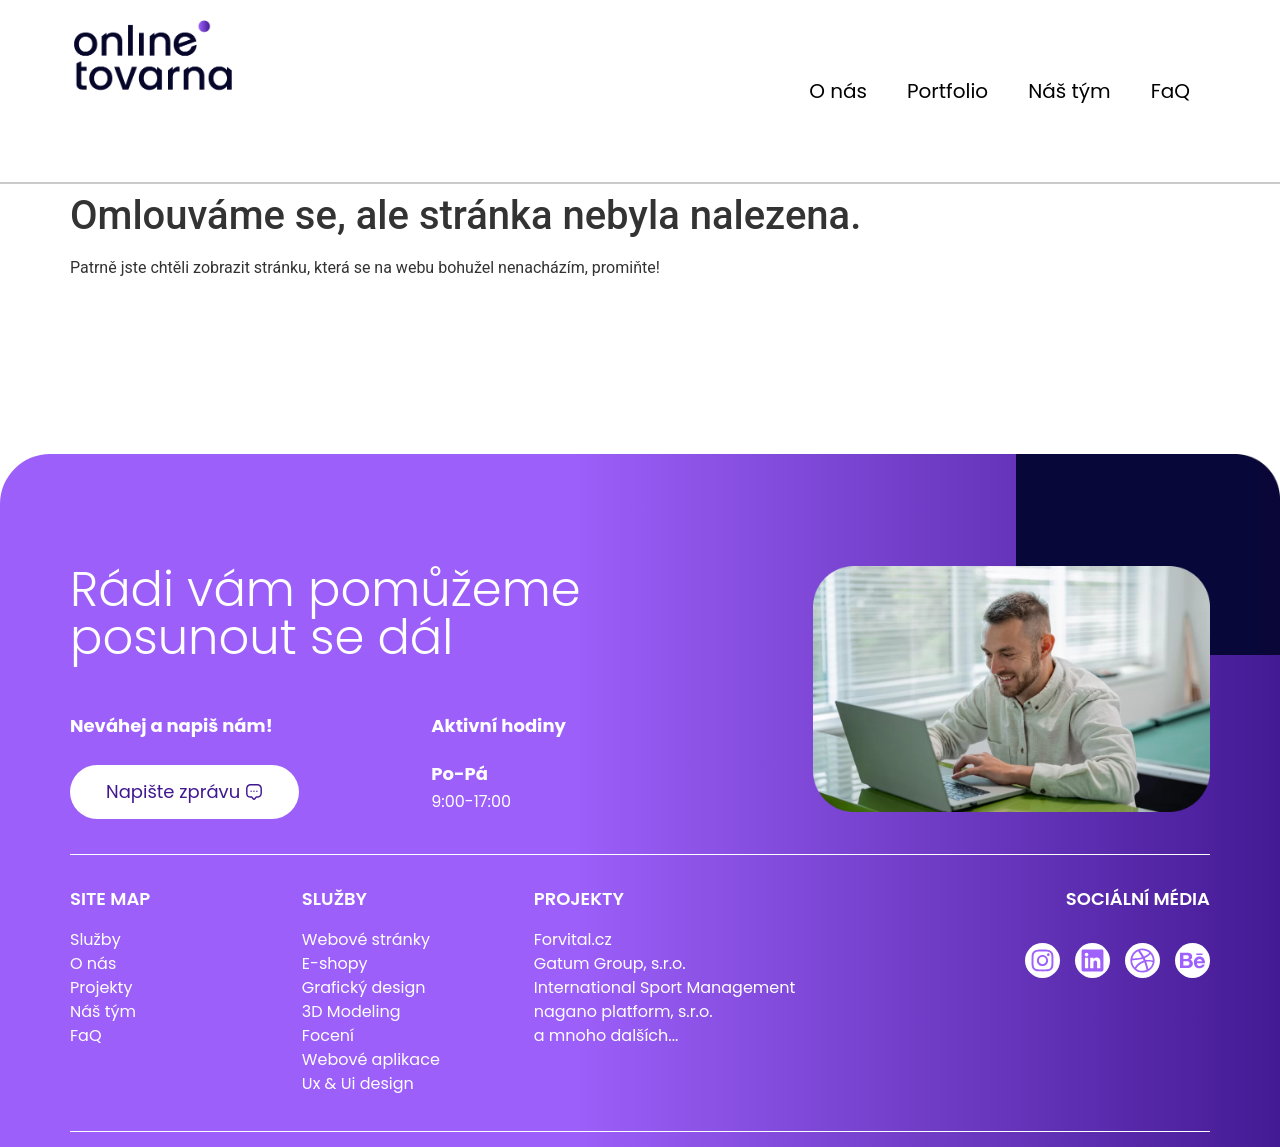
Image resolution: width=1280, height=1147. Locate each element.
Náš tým (1069, 91)
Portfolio (947, 91)
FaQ (1170, 91)
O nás (838, 91)
